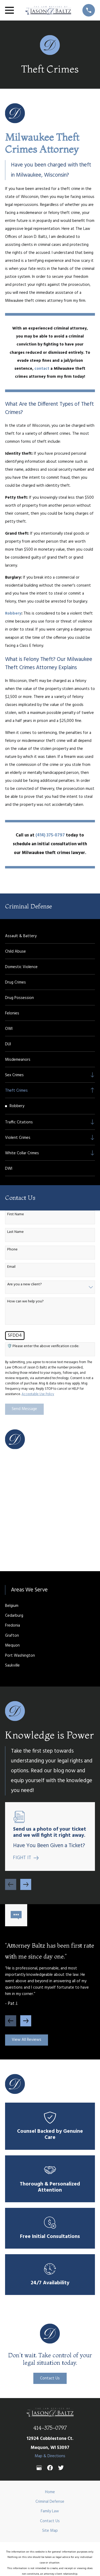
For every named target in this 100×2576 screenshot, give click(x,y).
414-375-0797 (50, 2427)
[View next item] (25, 1884)
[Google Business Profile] (39, 2468)
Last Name (15, 1232)
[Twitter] (61, 2468)
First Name (15, 1214)
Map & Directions (50, 2456)
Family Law (50, 2511)
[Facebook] (50, 2468)
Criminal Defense (49, 2501)
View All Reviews (26, 2040)
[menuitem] (50, 935)
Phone (12, 1250)
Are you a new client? (24, 1284)
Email (11, 1267)
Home (50, 2492)
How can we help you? (25, 1301)
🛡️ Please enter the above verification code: (43, 1346)
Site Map (50, 2531)
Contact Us (50, 2378)
